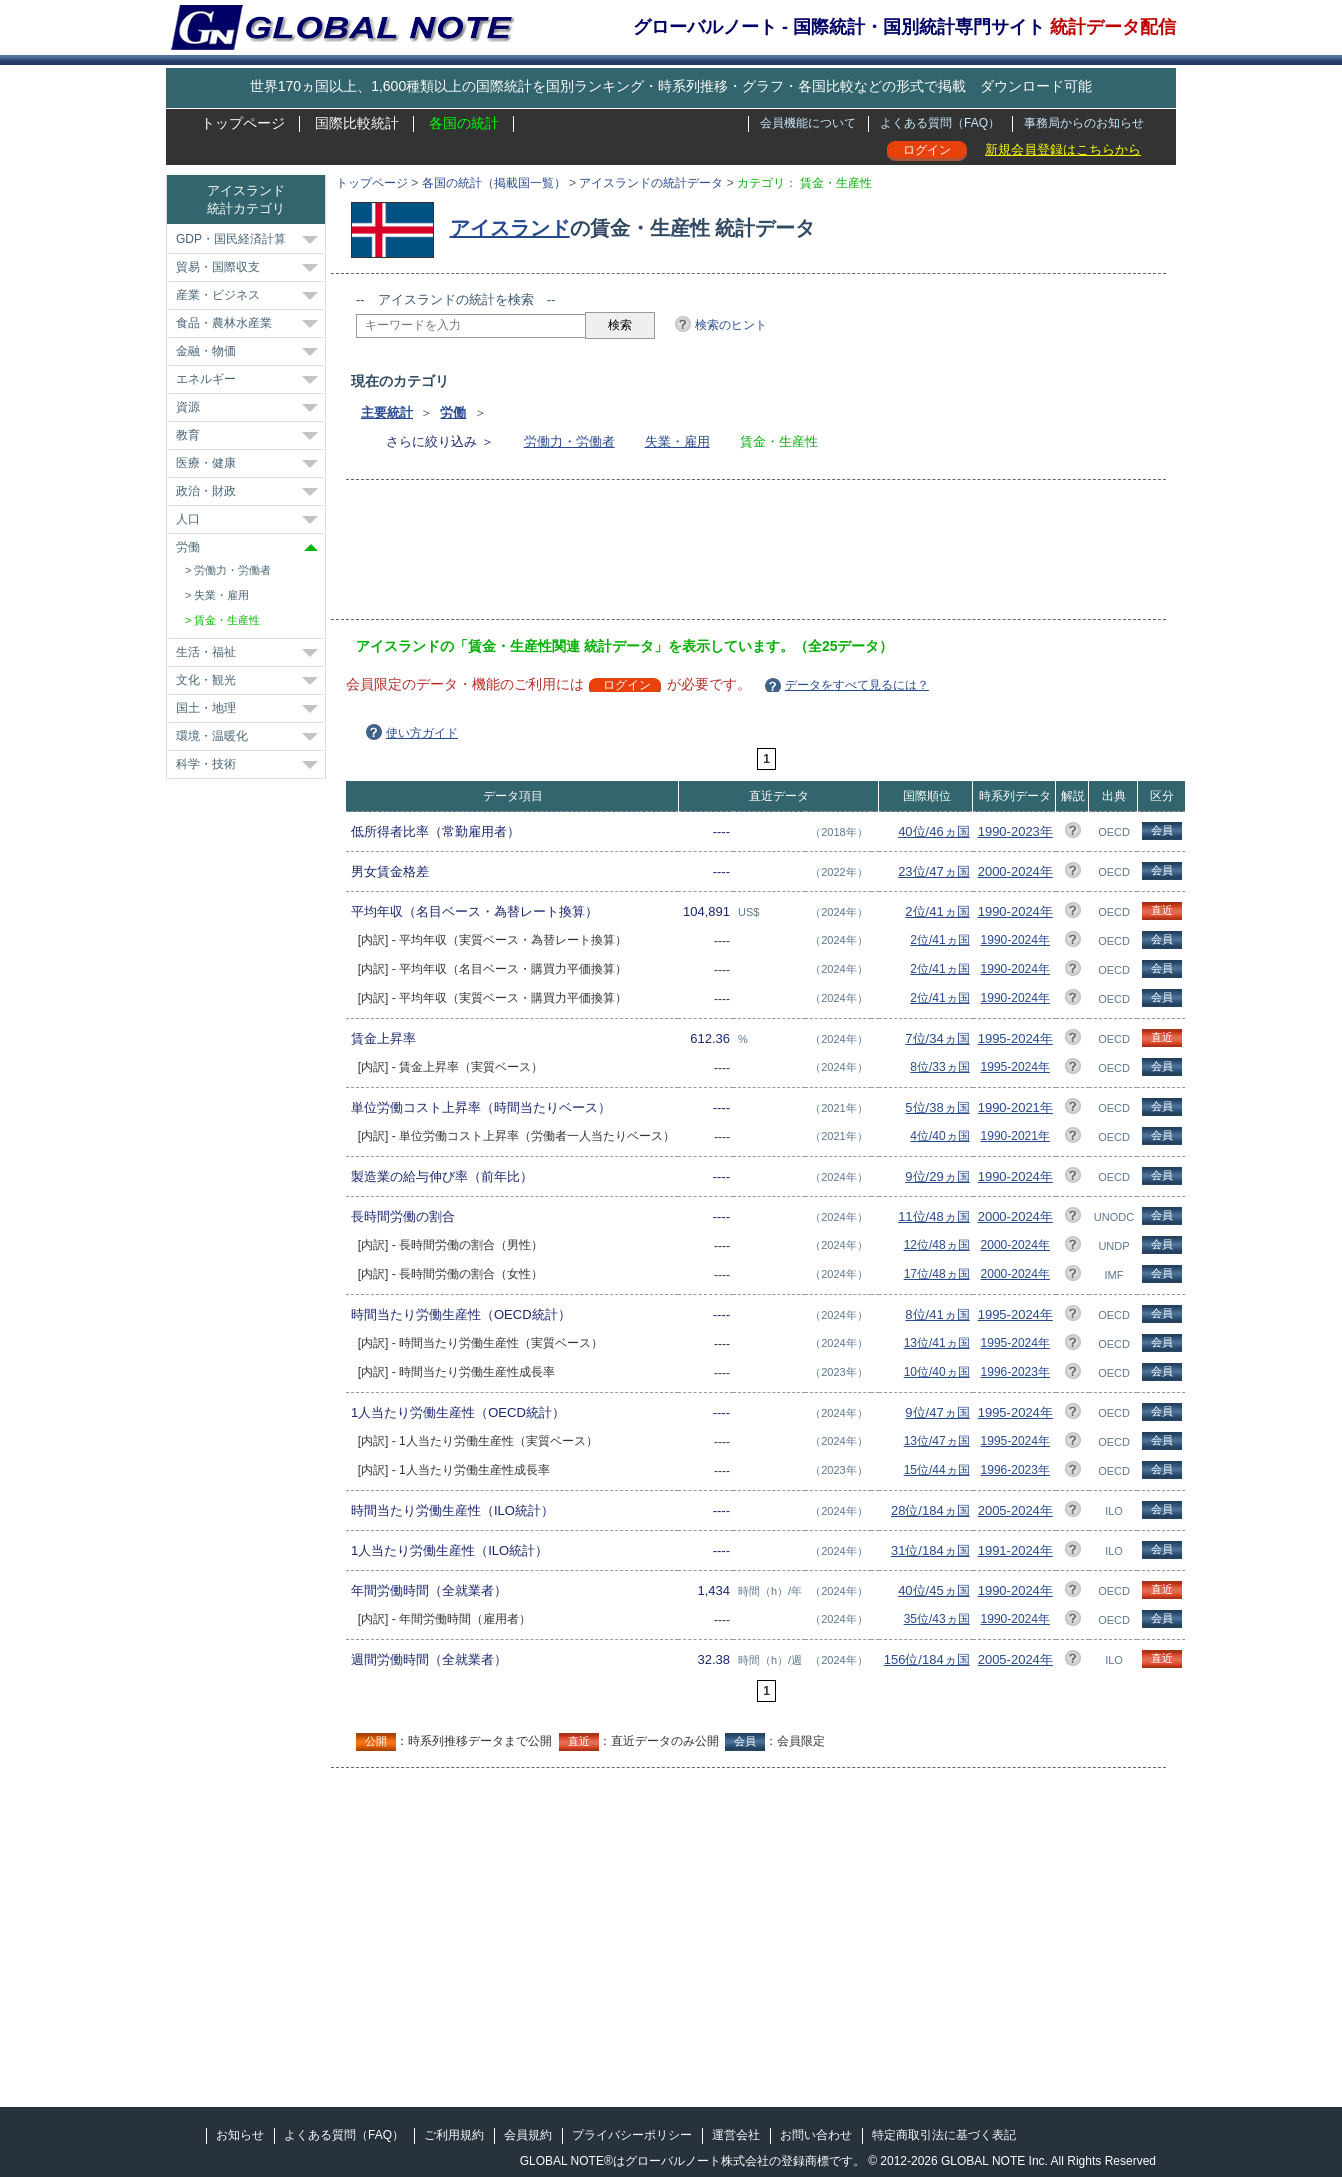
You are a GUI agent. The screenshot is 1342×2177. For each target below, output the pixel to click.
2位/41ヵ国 (937, 911)
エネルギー (206, 379)
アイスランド (510, 228)
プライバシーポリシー (632, 2135)
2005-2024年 (1015, 1510)
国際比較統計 (357, 123)
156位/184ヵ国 (927, 1659)
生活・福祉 (206, 652)
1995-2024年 (1015, 1038)
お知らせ (240, 2135)
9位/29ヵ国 (937, 1176)
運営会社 (736, 2135)
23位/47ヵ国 (934, 871)
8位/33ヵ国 (939, 1067)
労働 (453, 412)
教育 (188, 435)
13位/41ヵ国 (937, 1343)
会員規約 (528, 2135)
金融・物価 (206, 351)
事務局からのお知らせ (1084, 123)
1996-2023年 (1015, 1372)
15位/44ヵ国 (937, 1470)
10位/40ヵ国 (937, 1372)
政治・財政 (206, 491)
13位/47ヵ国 (937, 1441)
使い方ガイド (422, 733)
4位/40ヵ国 (939, 1136)
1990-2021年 (1015, 1107)
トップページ (243, 123)
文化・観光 (206, 680)
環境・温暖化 (212, 736)
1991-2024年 (1015, 1550)
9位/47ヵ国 (937, 1412)
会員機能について (808, 123)
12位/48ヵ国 (937, 1245)
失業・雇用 (677, 441)
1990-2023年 (1015, 831)
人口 (188, 519)
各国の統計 (464, 123)
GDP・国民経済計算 (231, 239)
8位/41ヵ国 (937, 1314)
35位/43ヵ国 (937, 1619)
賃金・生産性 (227, 620)
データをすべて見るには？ (857, 685)
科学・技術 (206, 764)
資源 (188, 407)
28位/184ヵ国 (930, 1510)
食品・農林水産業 (224, 323)
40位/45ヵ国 (934, 1590)
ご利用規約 (454, 2135)
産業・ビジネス (218, 295)
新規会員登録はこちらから (1063, 149)
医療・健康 (206, 463)
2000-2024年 (1015, 871)
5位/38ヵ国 (937, 1107)
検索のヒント (731, 325)
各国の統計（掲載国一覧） (494, 183)
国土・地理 (206, 708)
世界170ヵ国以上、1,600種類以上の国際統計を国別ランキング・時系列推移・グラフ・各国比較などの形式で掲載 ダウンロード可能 (671, 86)
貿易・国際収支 (218, 267)
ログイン (927, 150)
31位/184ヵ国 (930, 1550)
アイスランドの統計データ (651, 183)
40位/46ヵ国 (934, 831)
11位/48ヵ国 (934, 1216)
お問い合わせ (816, 2135)
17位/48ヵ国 (937, 1274)
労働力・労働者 (569, 441)
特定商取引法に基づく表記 (944, 2135)
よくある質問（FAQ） (940, 123)
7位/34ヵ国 (937, 1038)
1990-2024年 (1015, 911)
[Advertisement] (720, 556)
